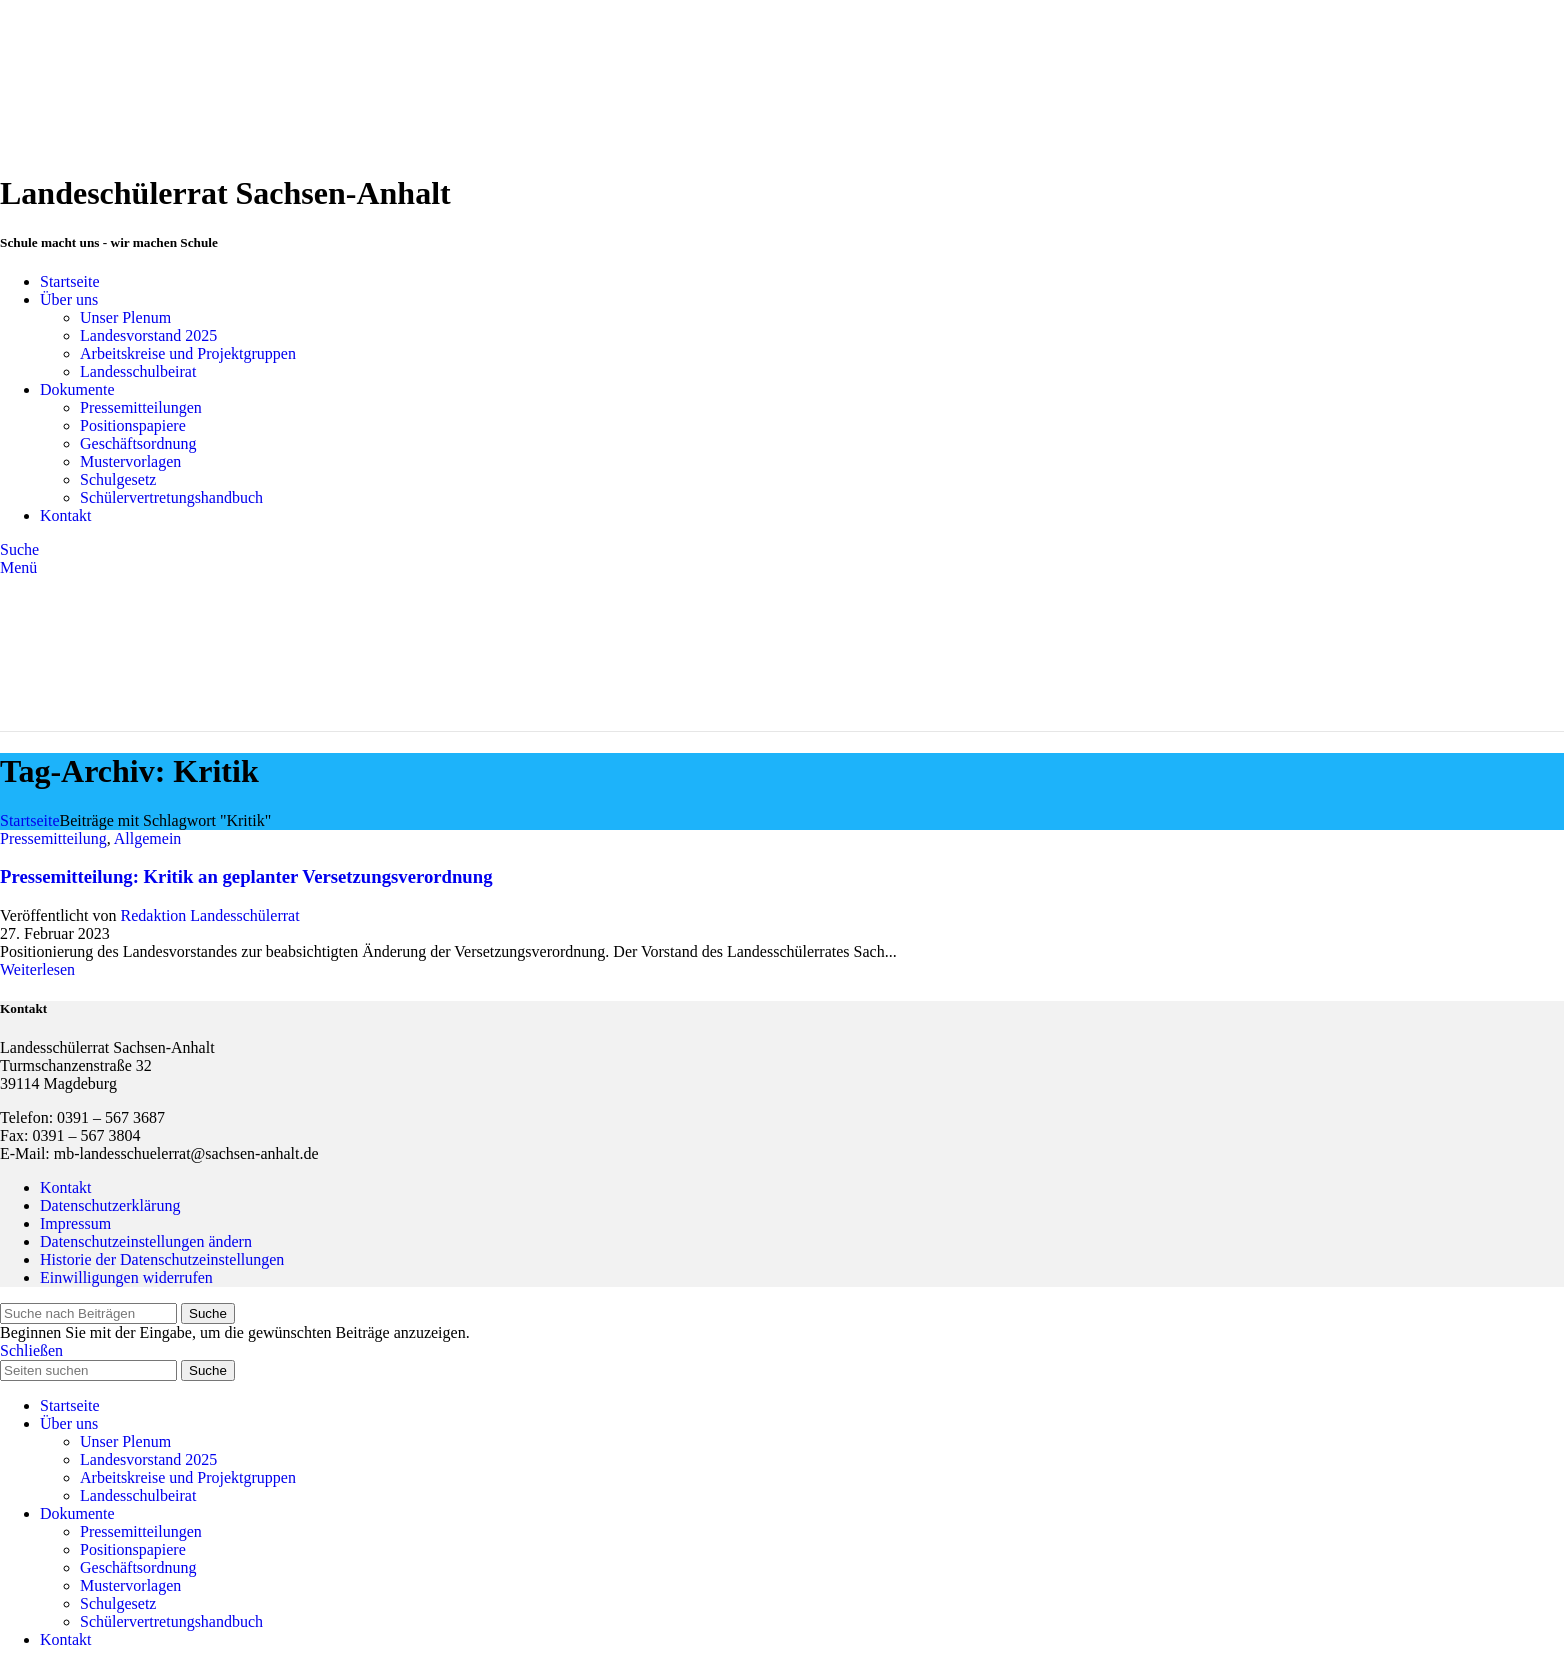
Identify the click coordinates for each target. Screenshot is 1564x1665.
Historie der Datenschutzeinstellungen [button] (162, 1259)
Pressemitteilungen (141, 407)
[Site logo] (125, 144)
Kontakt (66, 1187)
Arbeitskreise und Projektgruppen (188, 353)
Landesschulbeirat (138, 371)
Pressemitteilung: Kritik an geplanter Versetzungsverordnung (246, 876)
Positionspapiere (133, 425)
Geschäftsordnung (138, 443)
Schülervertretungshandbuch (171, 497)
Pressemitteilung (53, 838)
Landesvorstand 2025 (148, 335)
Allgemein (148, 838)
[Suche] (19, 549)
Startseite (30, 820)
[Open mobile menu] (18, 567)
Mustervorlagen (130, 461)
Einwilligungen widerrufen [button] (126, 1277)
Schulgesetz (118, 479)
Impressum (75, 1223)
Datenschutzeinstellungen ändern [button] (146, 1241)
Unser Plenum (125, 317)
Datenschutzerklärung (110, 1205)
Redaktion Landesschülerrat (210, 915)
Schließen (31, 1350)
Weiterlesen (37, 969)
